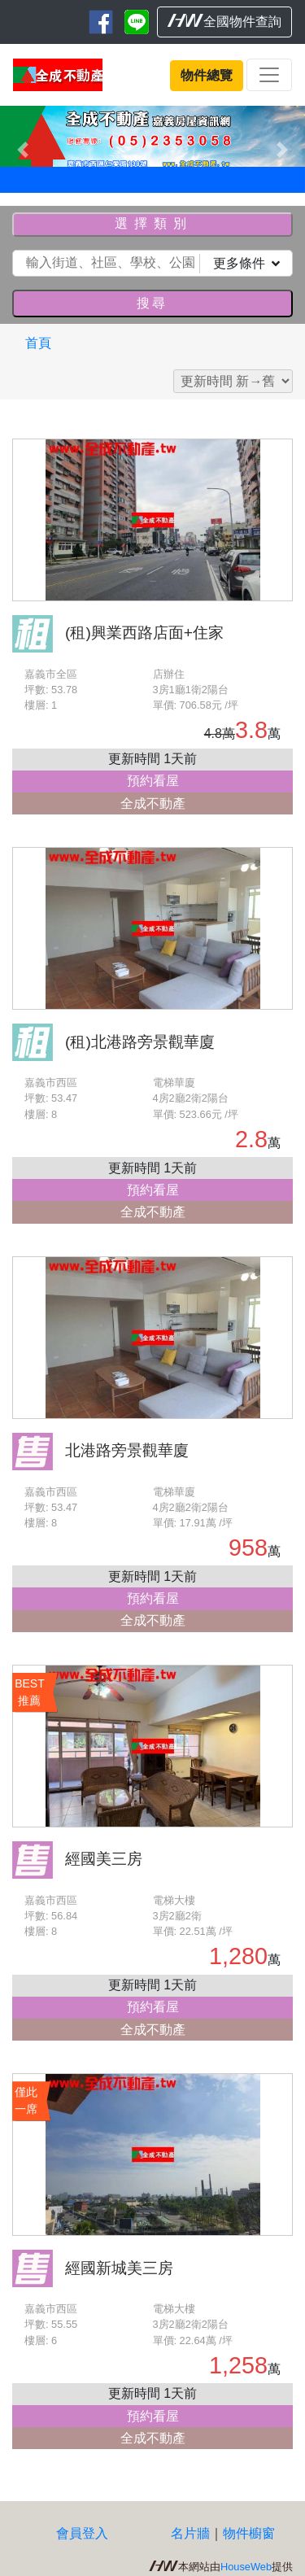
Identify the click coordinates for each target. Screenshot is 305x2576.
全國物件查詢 (224, 21)
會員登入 (82, 2533)
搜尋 (152, 303)
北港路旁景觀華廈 (127, 1450)
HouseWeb (246, 2567)
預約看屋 (153, 781)
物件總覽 (207, 75)
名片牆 (190, 2533)
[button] (23, 149)
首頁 (38, 343)
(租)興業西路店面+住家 (144, 632)
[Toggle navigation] (269, 75)
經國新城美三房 (119, 2268)
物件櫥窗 (249, 2533)
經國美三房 (103, 1858)
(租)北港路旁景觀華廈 (140, 1041)
